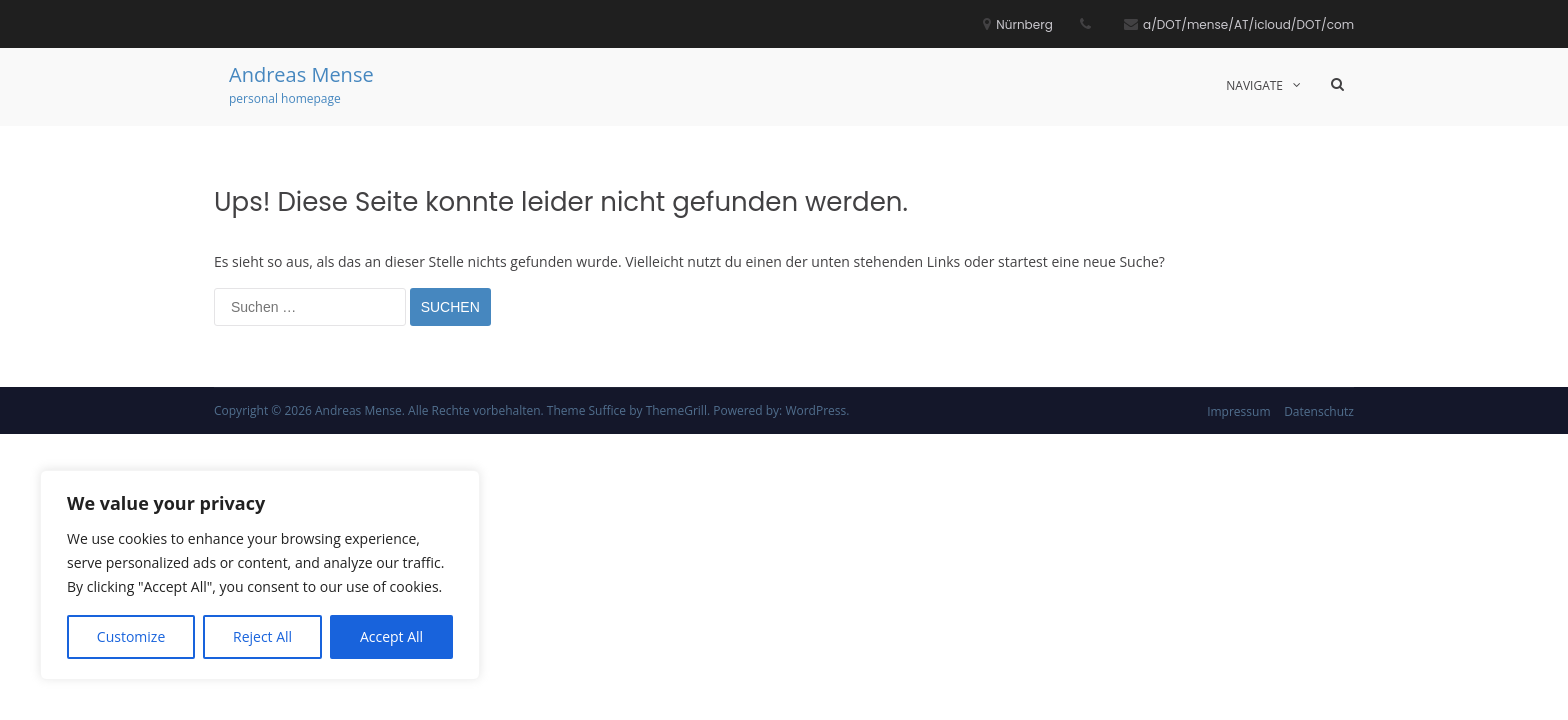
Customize (131, 636)
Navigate (1254, 85)
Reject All (262, 636)
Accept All (391, 636)
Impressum (1238, 411)
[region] (260, 575)
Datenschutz (1319, 411)
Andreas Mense (301, 74)
